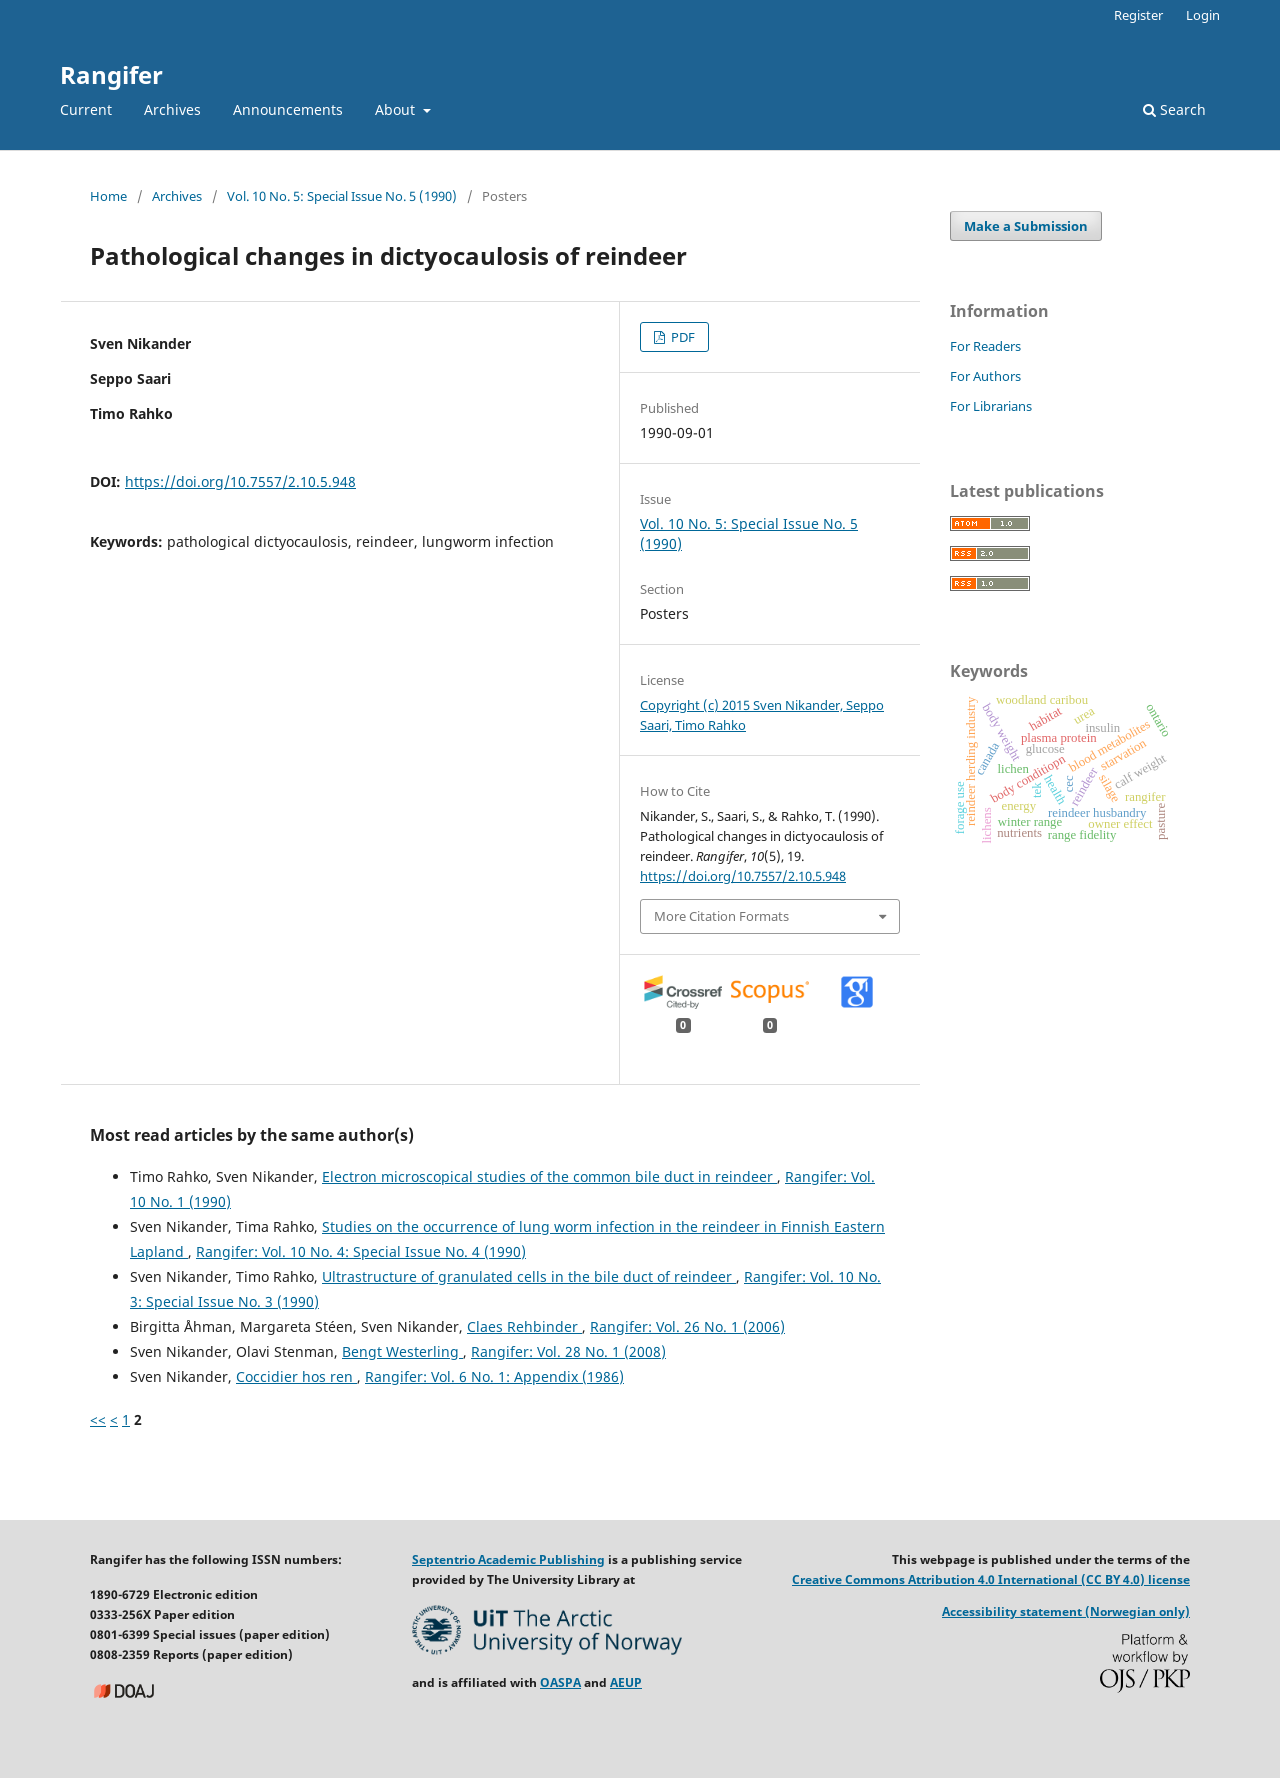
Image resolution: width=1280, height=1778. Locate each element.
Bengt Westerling (402, 1351)
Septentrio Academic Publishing (508, 1559)
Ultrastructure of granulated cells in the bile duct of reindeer (529, 1276)
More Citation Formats (721, 916)
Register (1138, 15)
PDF (681, 337)
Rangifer (111, 74)
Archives (172, 109)
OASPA (560, 1682)
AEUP (626, 1682)
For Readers (985, 346)
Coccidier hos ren (296, 1376)
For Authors (985, 376)
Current (86, 109)
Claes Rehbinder (524, 1326)
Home (108, 196)
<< (98, 1419)
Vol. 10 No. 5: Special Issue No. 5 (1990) (342, 196)
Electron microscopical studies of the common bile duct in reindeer (549, 1176)
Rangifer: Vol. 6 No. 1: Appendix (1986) (494, 1376)
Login (1203, 15)
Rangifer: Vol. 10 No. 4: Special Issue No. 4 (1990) (361, 1251)
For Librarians (991, 406)
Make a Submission (1026, 226)
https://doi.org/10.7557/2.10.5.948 (240, 481)
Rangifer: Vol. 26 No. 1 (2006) (687, 1326)
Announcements (288, 109)
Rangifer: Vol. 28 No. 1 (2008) (568, 1351)
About (397, 109)
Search (1174, 109)
